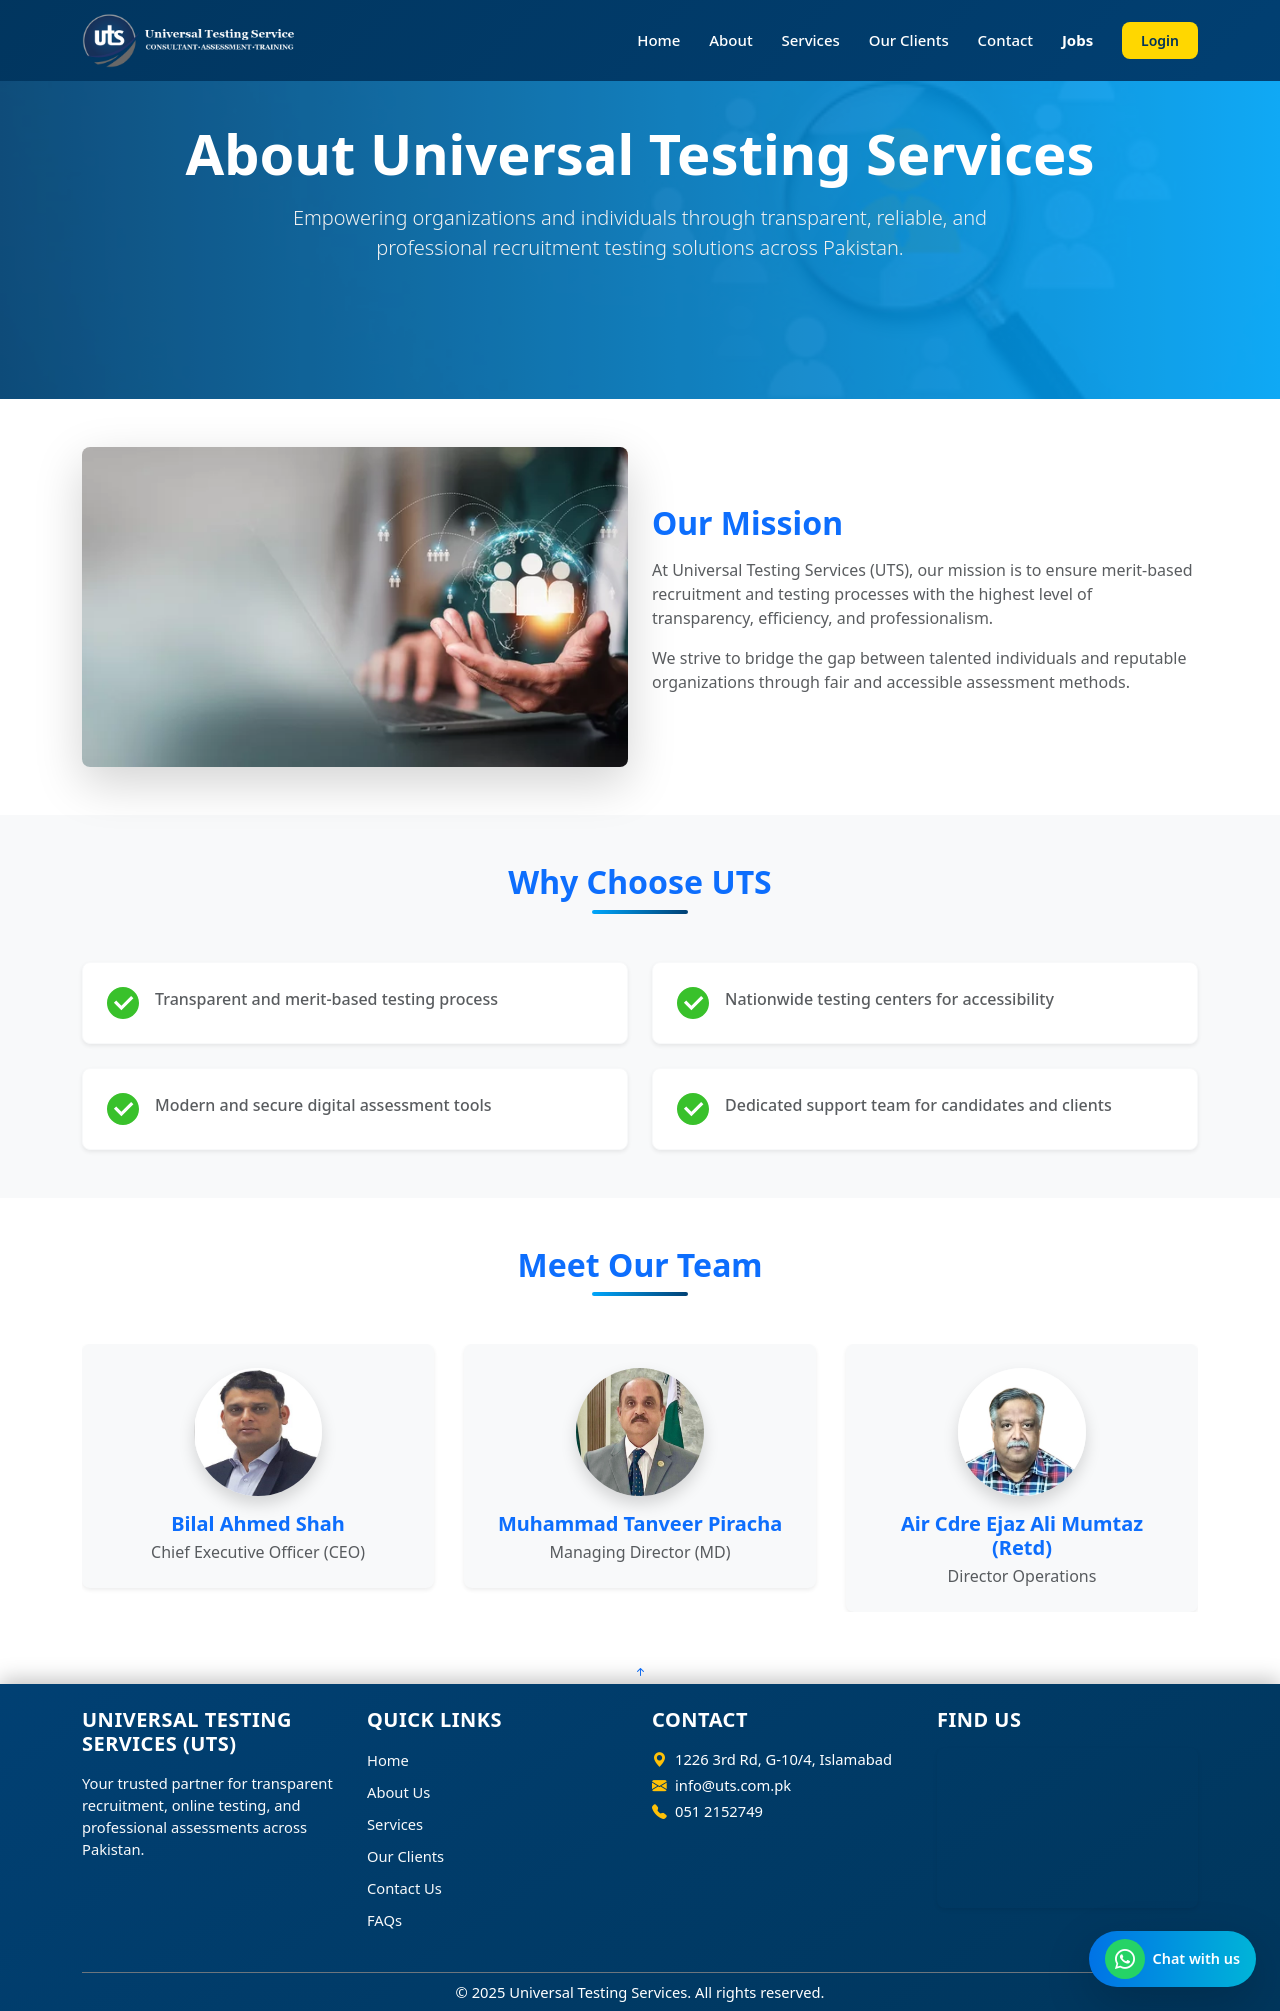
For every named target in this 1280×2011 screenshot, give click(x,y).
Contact (1006, 40)
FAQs (384, 1920)
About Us (398, 1792)
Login (1160, 40)
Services (810, 40)
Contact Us (404, 1888)
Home (658, 40)
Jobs (1077, 40)
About (730, 40)
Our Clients (909, 40)
